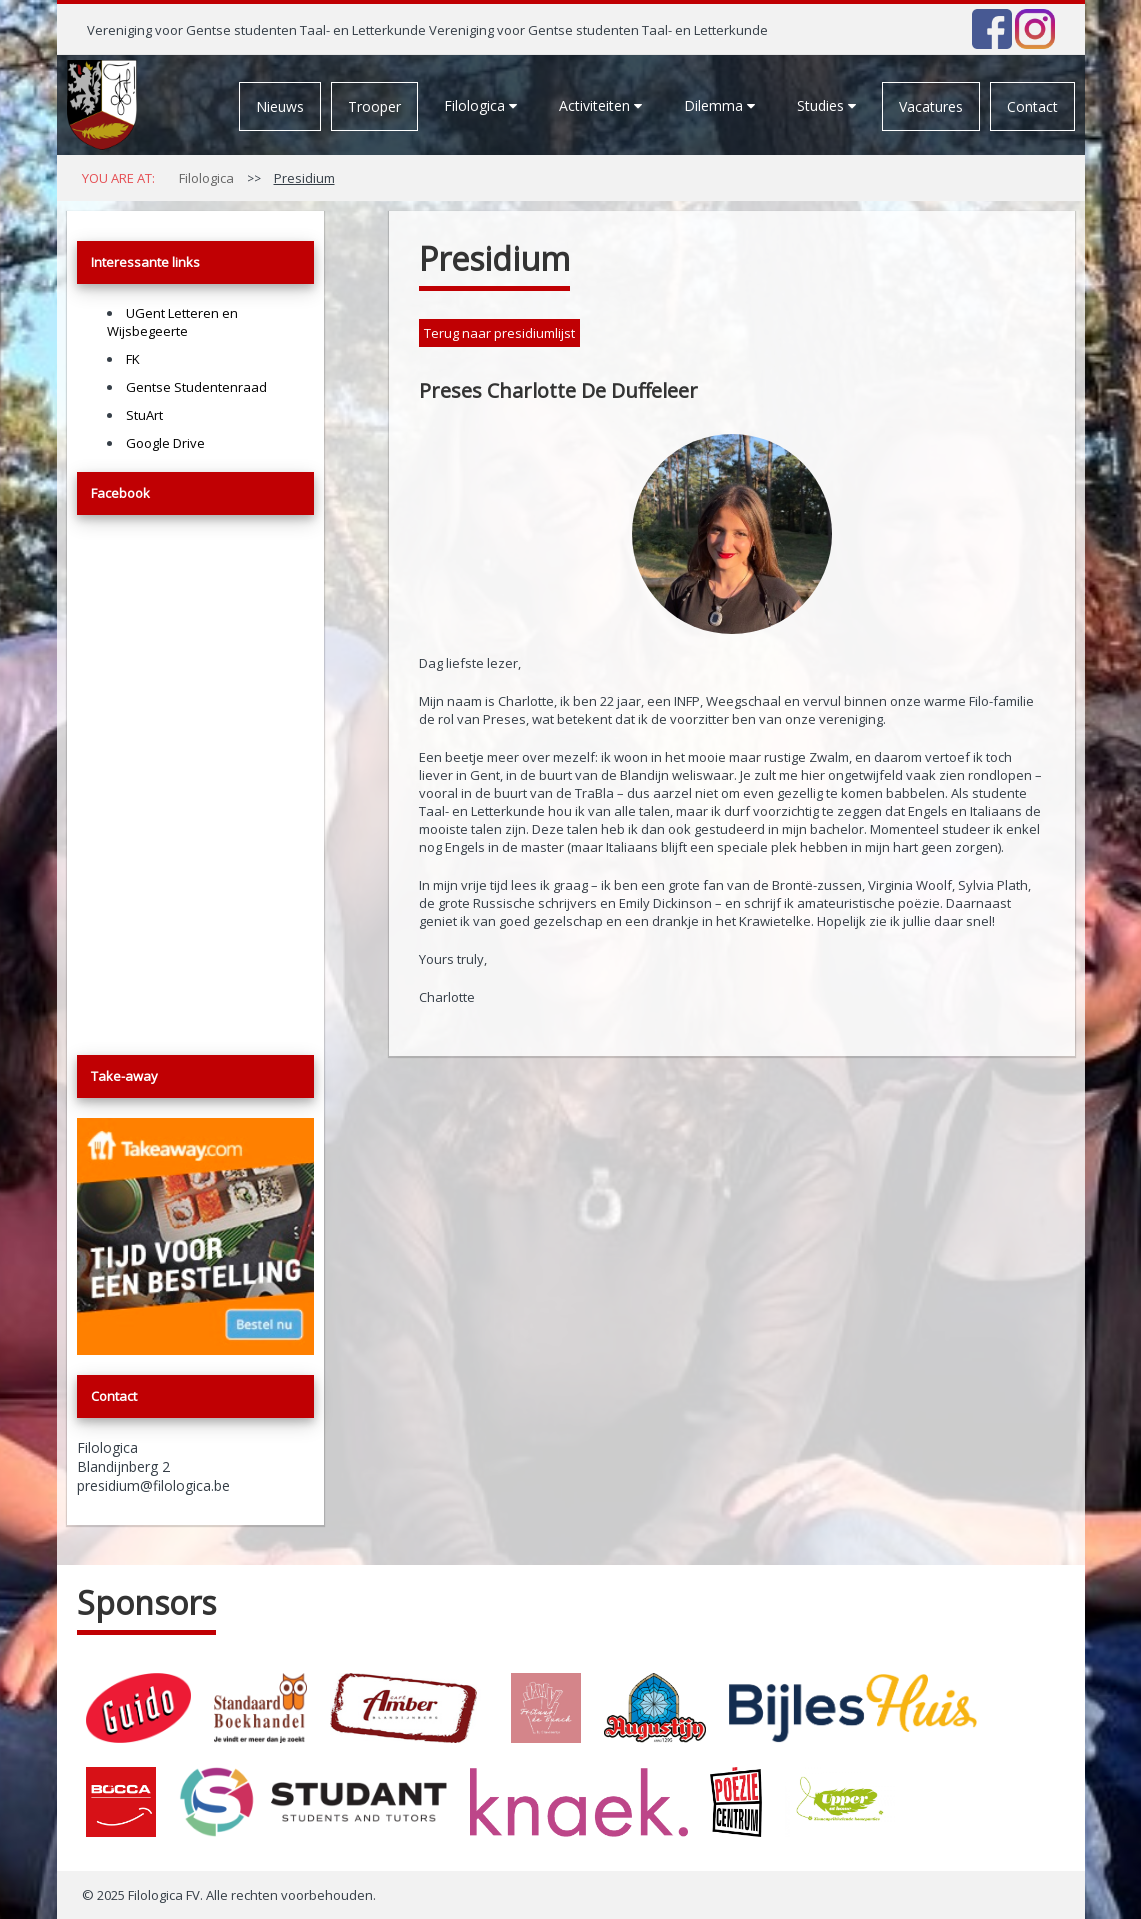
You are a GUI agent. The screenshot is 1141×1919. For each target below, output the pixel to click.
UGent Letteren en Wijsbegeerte (172, 322)
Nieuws (280, 106)
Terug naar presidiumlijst (499, 333)
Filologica (480, 105)
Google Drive (165, 443)
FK (133, 359)
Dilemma (719, 105)
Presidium (304, 178)
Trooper (374, 106)
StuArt (144, 415)
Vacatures (931, 106)
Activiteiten (600, 105)
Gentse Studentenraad (196, 387)
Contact (1032, 106)
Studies (826, 105)
